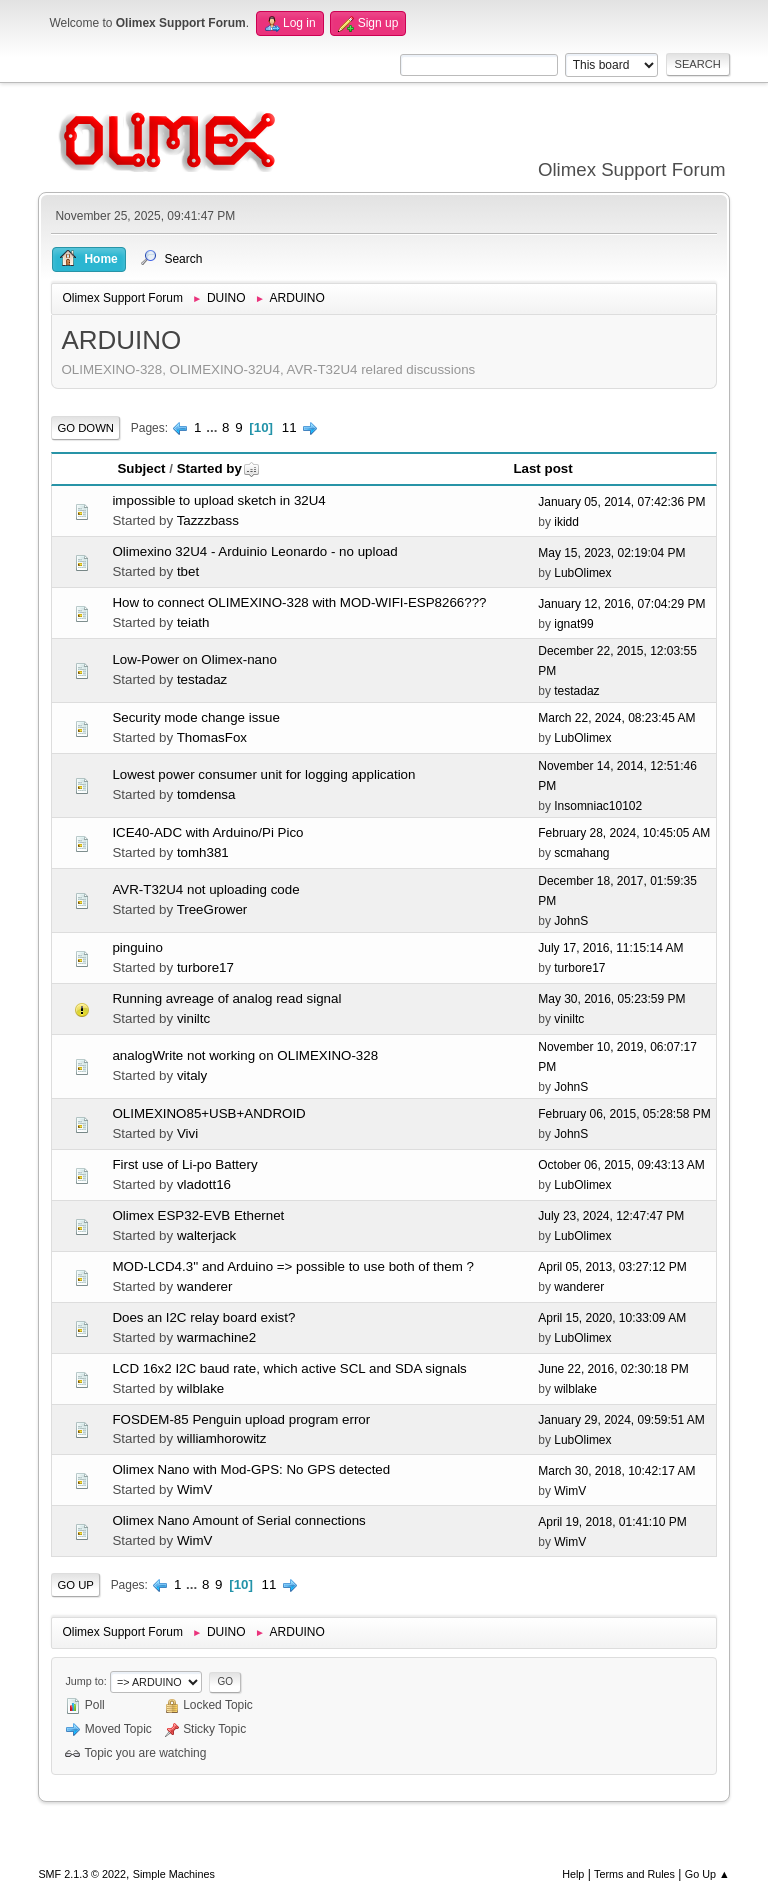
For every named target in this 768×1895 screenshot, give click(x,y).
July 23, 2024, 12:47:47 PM (611, 1216)
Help (573, 1874)
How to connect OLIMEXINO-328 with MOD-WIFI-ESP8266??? (299, 602)
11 (289, 427)
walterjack (206, 1235)
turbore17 (205, 967)
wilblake (200, 1388)
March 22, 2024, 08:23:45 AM (616, 718)
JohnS (571, 921)
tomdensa (206, 794)
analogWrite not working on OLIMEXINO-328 (245, 1055)
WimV (195, 1489)
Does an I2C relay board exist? (203, 1317)
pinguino (137, 947)
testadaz (202, 679)
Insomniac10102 (598, 806)
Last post (542, 468)
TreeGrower (212, 909)
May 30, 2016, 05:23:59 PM (611, 999)
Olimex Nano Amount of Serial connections (238, 1520)
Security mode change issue (195, 717)
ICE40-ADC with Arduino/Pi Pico (207, 832)
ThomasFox (212, 737)
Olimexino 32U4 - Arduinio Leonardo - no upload (254, 551)
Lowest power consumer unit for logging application (263, 774)
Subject (141, 468)
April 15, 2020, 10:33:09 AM (612, 1318)
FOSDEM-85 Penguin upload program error (241, 1419)
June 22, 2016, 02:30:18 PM (613, 1369)
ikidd (566, 522)
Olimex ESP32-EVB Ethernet (198, 1215)
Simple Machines (174, 1874)
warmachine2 (216, 1337)
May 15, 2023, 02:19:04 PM (611, 553)
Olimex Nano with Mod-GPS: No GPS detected (251, 1469)
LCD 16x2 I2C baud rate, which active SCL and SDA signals (289, 1368)
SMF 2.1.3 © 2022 (82, 1874)
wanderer (205, 1286)
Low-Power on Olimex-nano (194, 659)
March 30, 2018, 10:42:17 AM (616, 1471)
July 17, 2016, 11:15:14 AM (610, 948)
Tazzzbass (208, 520)
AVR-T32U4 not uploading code (205, 889)
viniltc (193, 1018)
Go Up (75, 1585)
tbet (188, 571)
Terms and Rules (634, 1874)
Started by (218, 468)
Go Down (85, 428)
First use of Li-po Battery (184, 1164)
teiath (193, 622)
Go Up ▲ (707, 1874)
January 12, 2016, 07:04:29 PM (621, 604)
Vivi (187, 1133)
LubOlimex (582, 573)
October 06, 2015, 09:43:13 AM (621, 1165)
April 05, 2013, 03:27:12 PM (612, 1267)
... (213, 427)
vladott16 (204, 1184)
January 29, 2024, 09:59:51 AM (621, 1420)
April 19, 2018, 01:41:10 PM (612, 1522)
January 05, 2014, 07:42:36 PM (621, 502)
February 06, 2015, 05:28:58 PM (624, 1114)
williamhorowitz (222, 1438)
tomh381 (203, 852)
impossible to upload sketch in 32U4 (218, 500)
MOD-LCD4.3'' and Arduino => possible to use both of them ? (292, 1266)
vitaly (192, 1075)
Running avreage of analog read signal (226, 998)
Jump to (84, 1681)
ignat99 (573, 624)
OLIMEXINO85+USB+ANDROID (208, 1113)
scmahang (581, 853)
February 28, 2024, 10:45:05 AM (624, 833)
